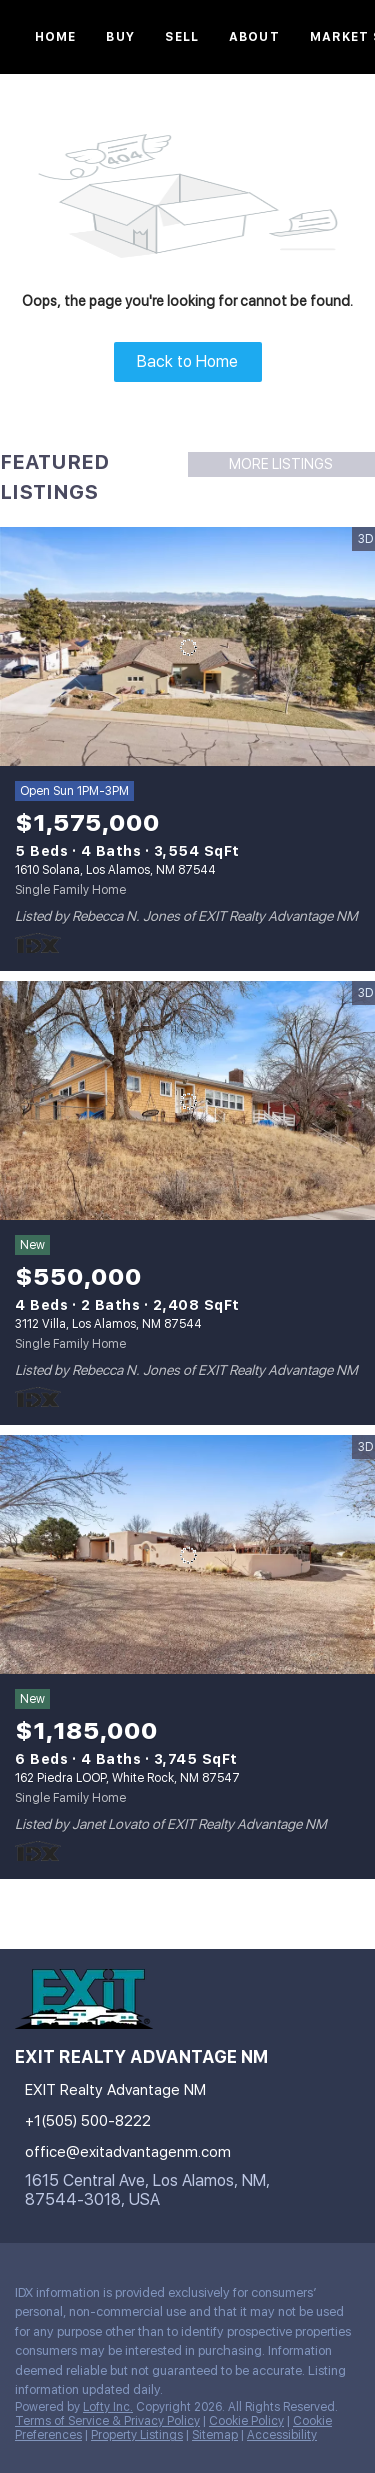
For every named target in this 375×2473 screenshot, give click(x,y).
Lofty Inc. (108, 2407)
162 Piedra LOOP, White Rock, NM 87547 (127, 1778)
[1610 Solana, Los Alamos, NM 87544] (187, 647)
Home (55, 37)
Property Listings (137, 2435)
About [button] (254, 37)
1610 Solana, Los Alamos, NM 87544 (115, 870)
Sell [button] (182, 37)
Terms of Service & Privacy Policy (107, 2421)
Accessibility (282, 2435)
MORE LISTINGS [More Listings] (281, 464)
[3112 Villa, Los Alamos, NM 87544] (187, 1101)
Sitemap (215, 2435)
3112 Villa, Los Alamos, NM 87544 (108, 1324)
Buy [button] (120, 37)
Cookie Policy (246, 2421)
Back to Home (187, 361)
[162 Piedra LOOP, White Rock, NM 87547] (187, 1555)
